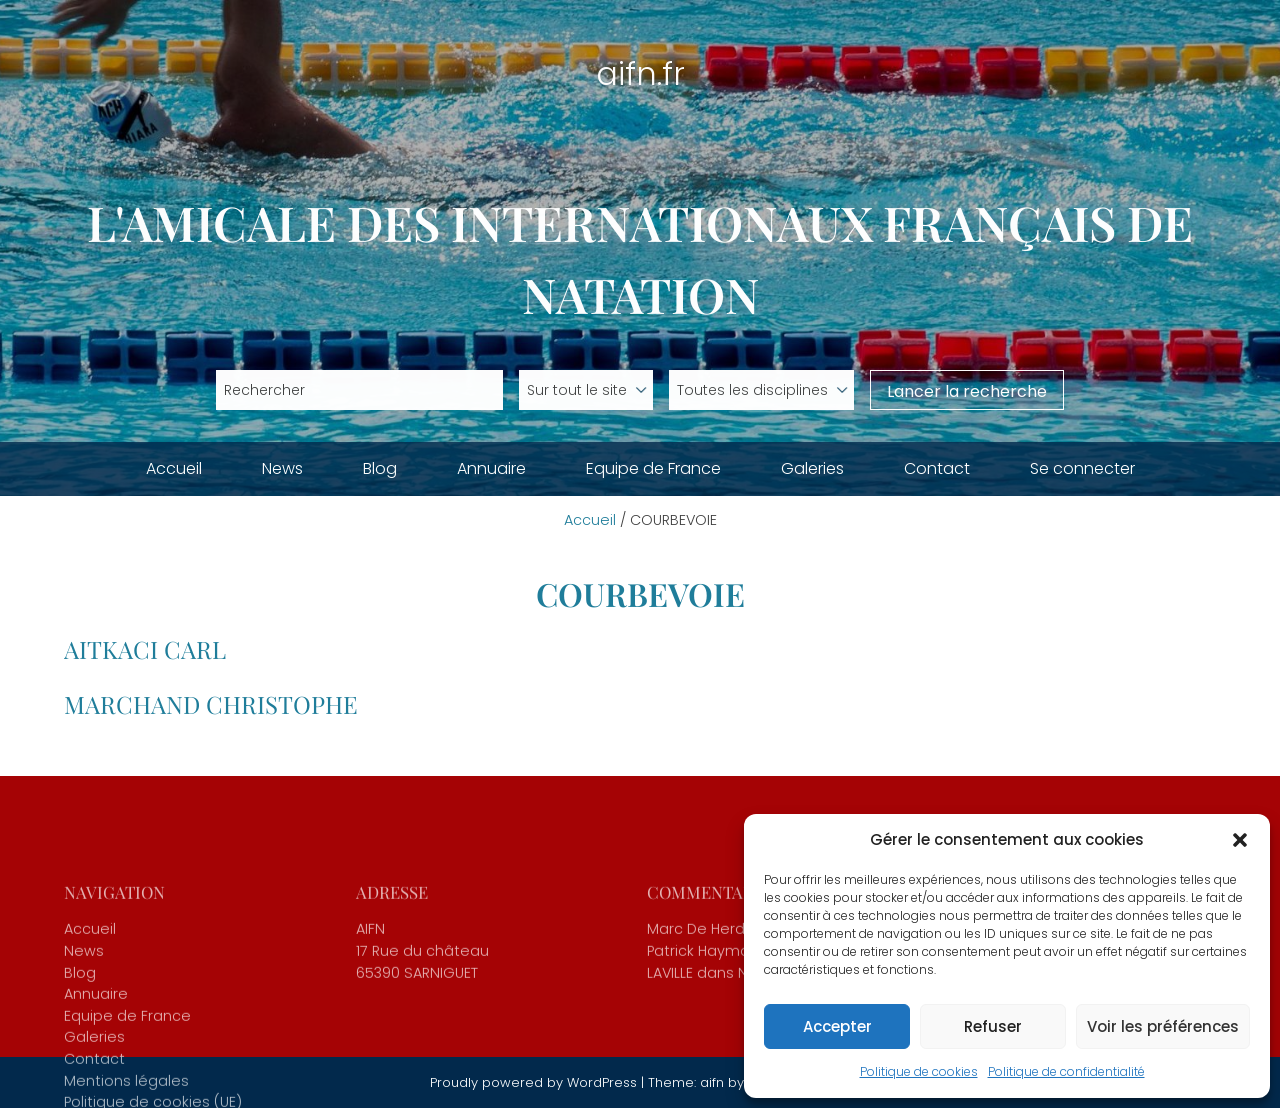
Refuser (993, 1026)
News (282, 468)
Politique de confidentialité (1066, 1071)
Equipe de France (653, 468)
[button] (1240, 840)
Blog (380, 468)
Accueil (174, 468)
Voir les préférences (1163, 1026)
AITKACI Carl (145, 649)
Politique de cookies (919, 1071)
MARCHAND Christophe (211, 704)
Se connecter (1082, 468)
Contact (937, 468)
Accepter (837, 1026)
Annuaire (491, 468)
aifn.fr (640, 73)
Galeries (812, 468)
